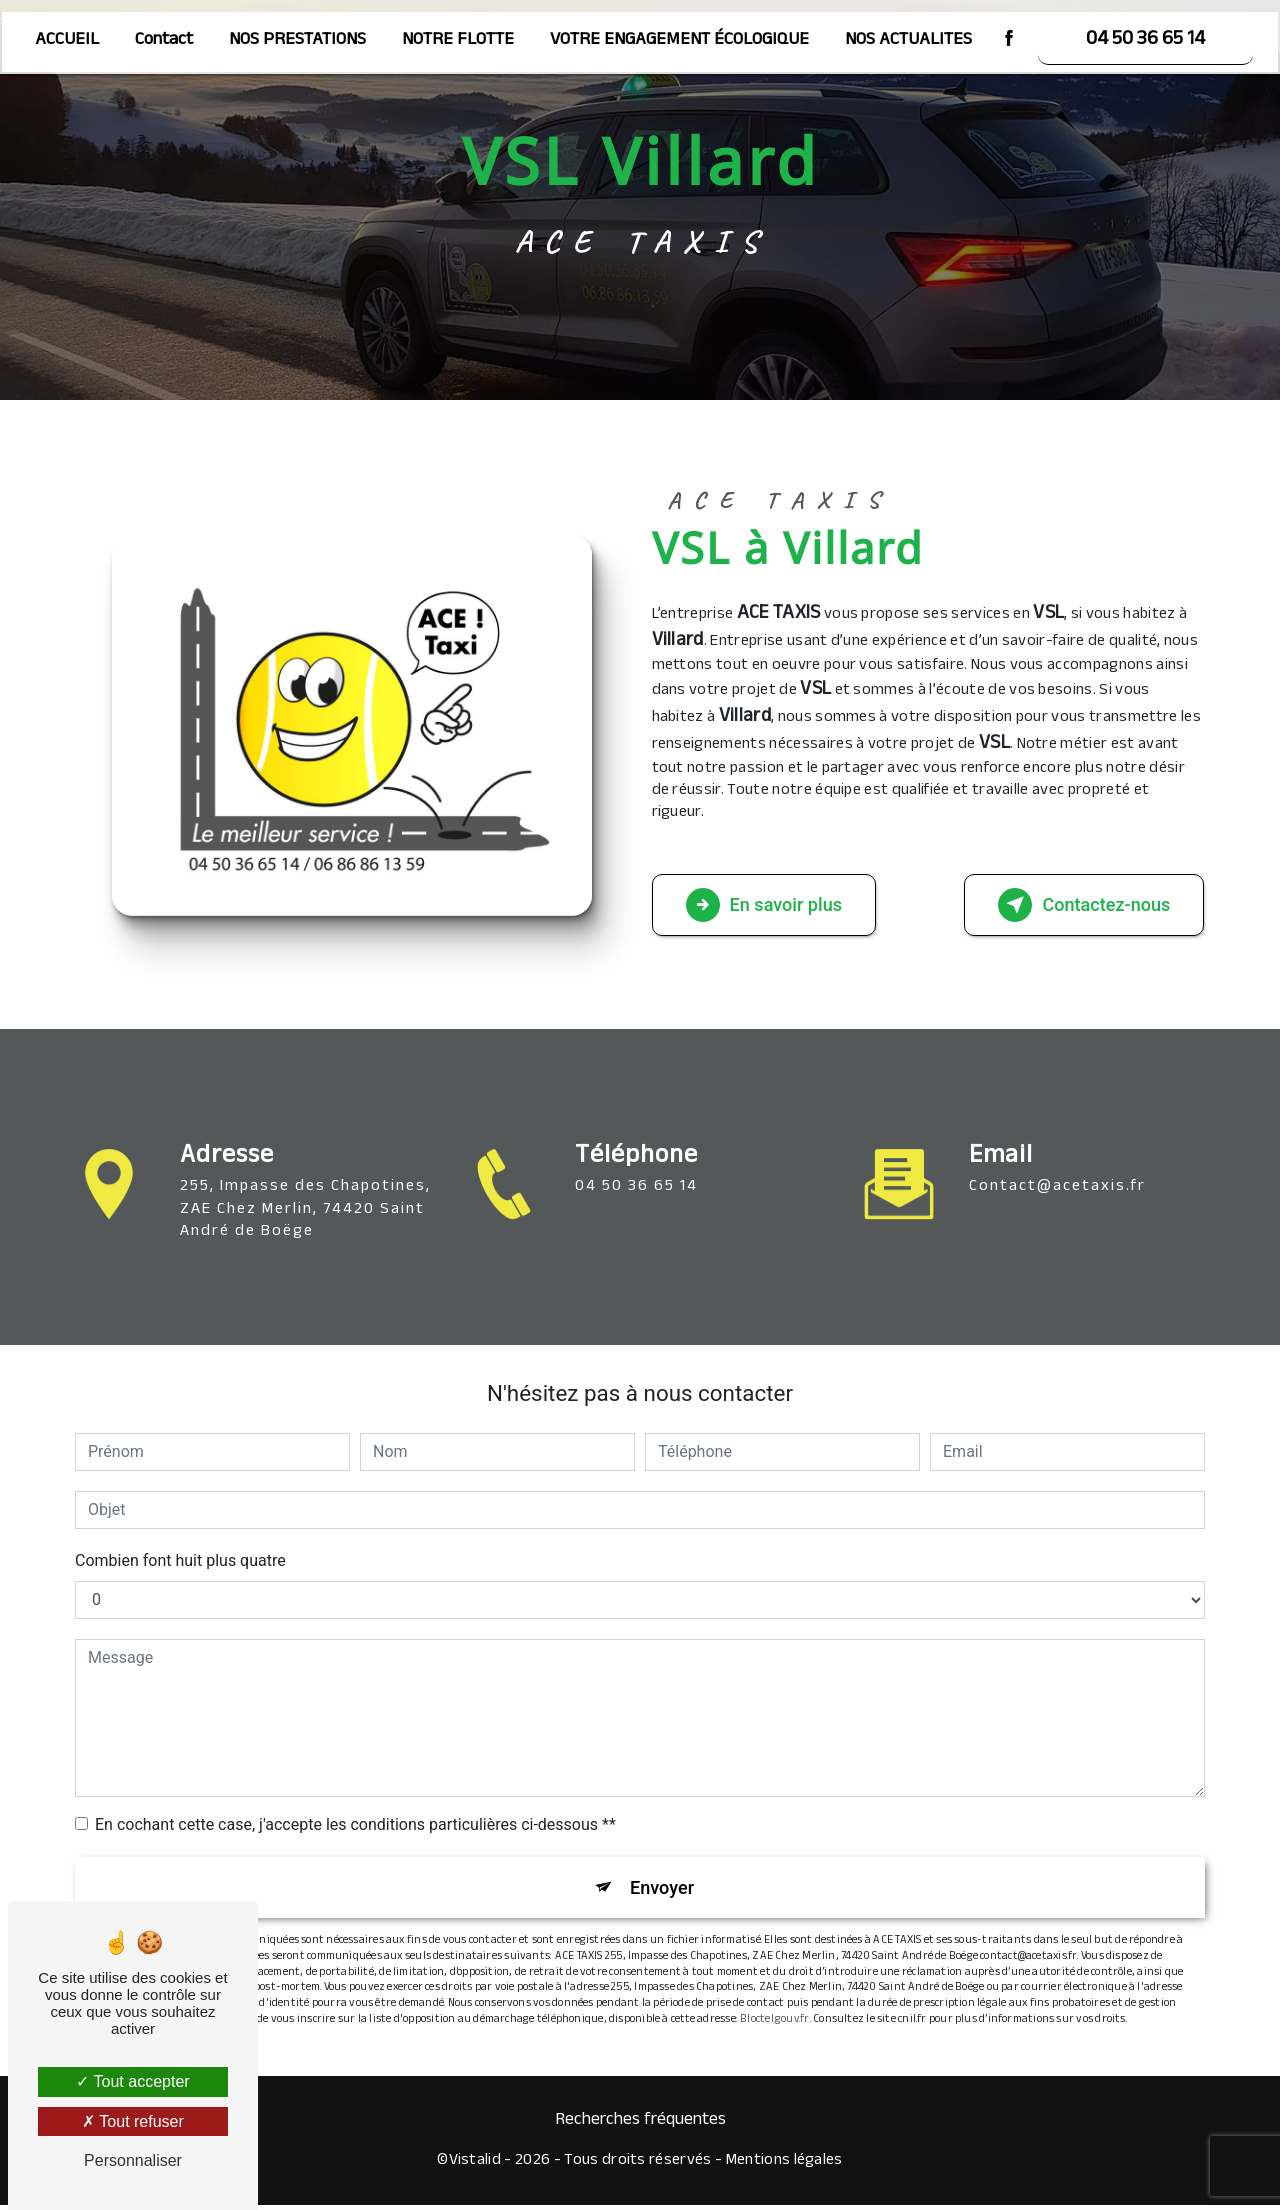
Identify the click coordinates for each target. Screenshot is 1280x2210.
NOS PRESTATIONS (297, 39)
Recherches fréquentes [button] (640, 2127)
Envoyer (663, 1889)
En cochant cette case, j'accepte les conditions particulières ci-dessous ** (355, 1824)
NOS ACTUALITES (908, 39)
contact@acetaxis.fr (1057, 1158)
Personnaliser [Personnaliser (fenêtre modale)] (133, 2160)
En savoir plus (774, 905)
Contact (164, 39)
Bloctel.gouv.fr (774, 2025)
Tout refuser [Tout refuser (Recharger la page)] (133, 2121)
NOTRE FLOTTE (458, 39)
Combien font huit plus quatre (180, 1560)
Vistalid (475, 2167)
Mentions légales (784, 2167)
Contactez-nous (1074, 905)
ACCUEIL (67, 39)
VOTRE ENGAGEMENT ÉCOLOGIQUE (679, 39)
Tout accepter (132, 2081)
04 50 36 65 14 (1145, 39)
